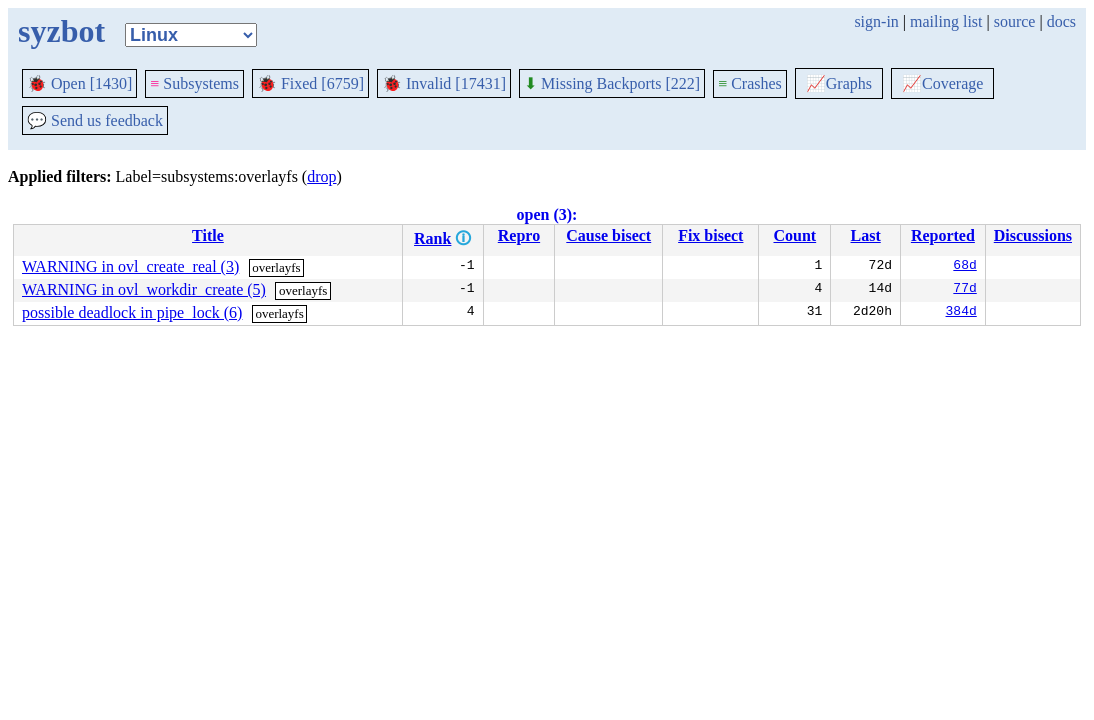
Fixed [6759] (310, 83)
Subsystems (194, 83)
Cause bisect (608, 235)
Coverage (942, 83)
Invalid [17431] (444, 83)
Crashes (750, 83)
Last (866, 235)
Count (794, 235)
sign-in (876, 21)
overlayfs (276, 267)
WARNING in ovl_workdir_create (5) (144, 289)
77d (964, 290)
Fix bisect (710, 235)
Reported (943, 235)
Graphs (839, 83)
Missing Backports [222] (612, 83)
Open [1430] (79, 83)
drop (321, 176)
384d (961, 313)
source (1015, 21)
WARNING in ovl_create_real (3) (130, 266)
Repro (519, 235)
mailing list (946, 21)
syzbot (61, 31)
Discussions (1033, 235)
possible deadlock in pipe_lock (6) (132, 312)
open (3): (547, 214)
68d (964, 267)
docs (1061, 21)
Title (208, 235)
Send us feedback (95, 120)
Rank (432, 238)
